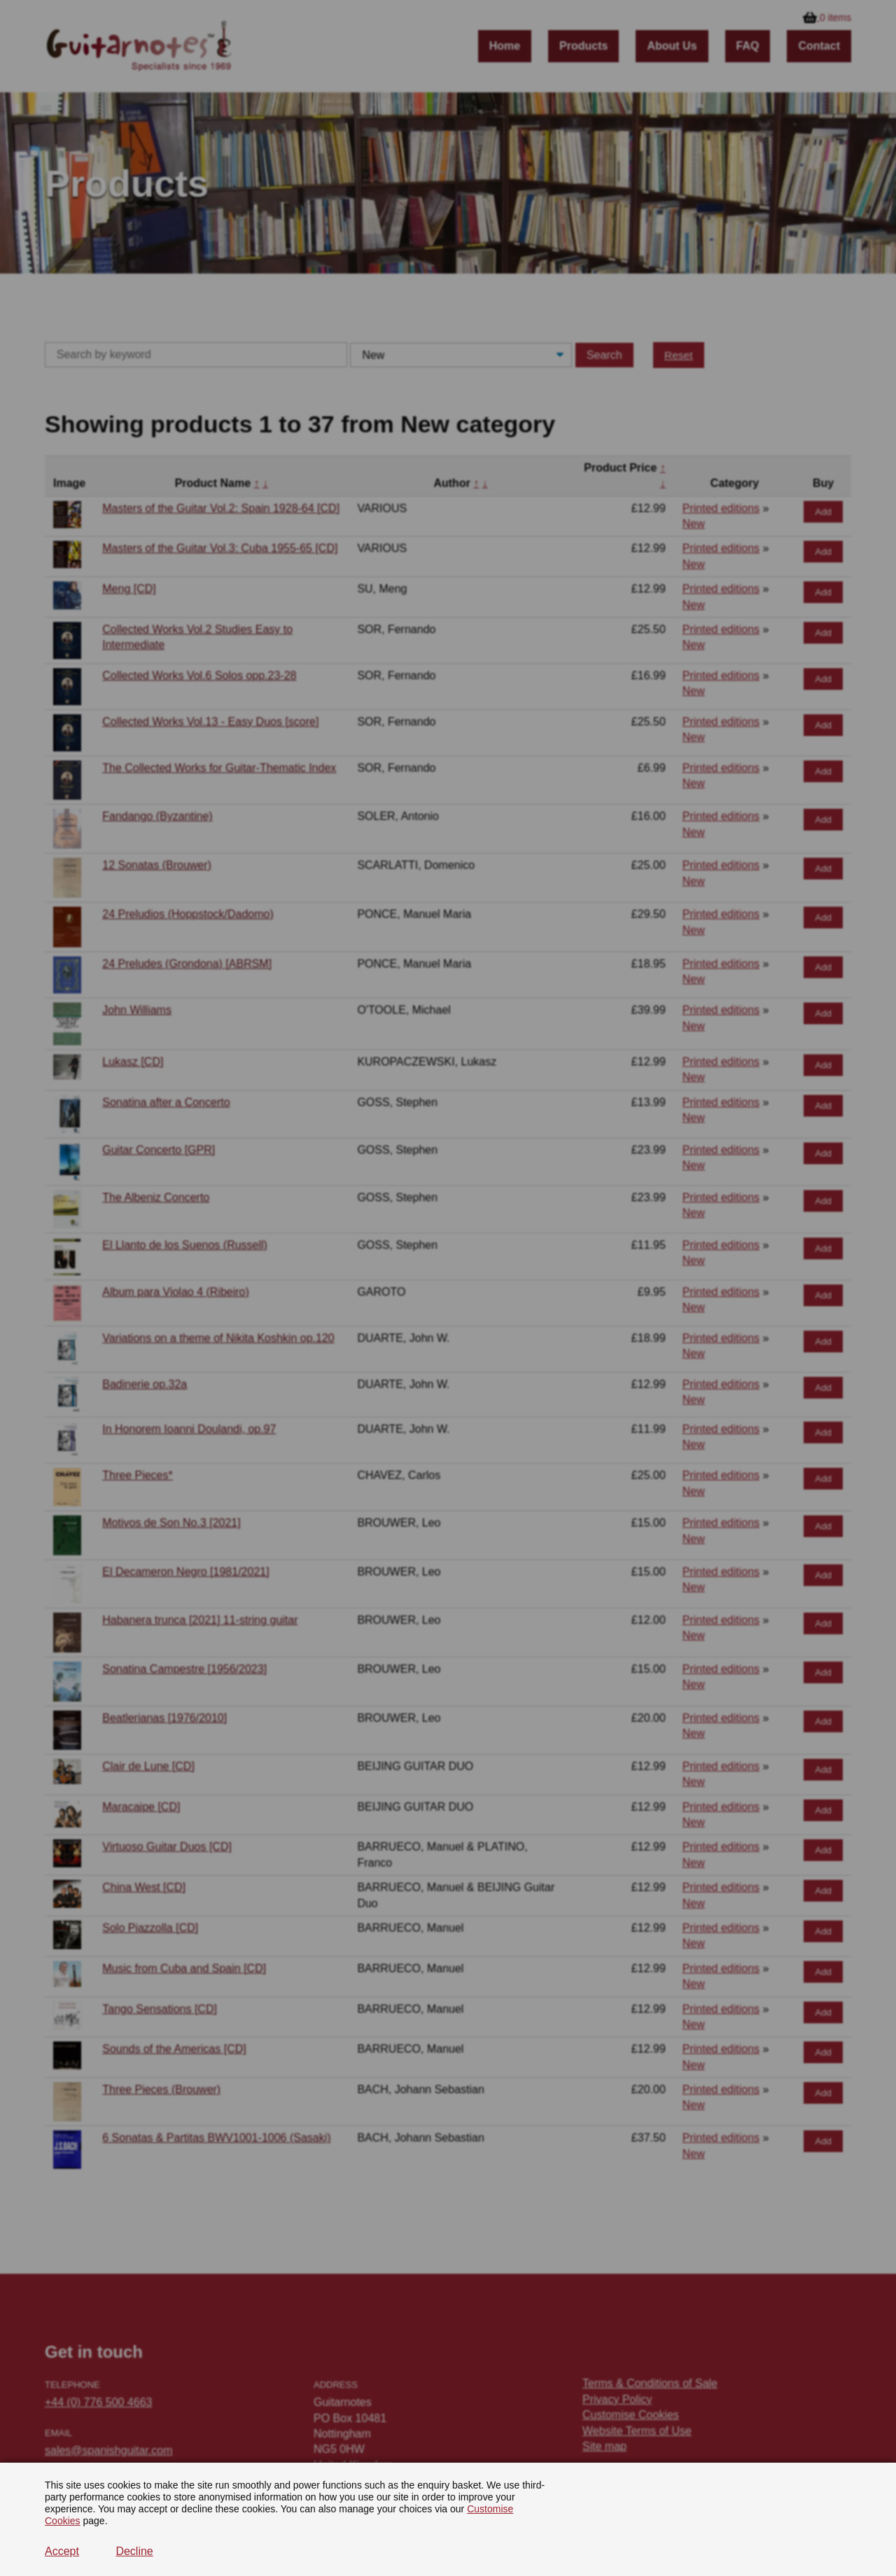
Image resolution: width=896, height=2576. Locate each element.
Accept (62, 2551)
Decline (134, 2551)
